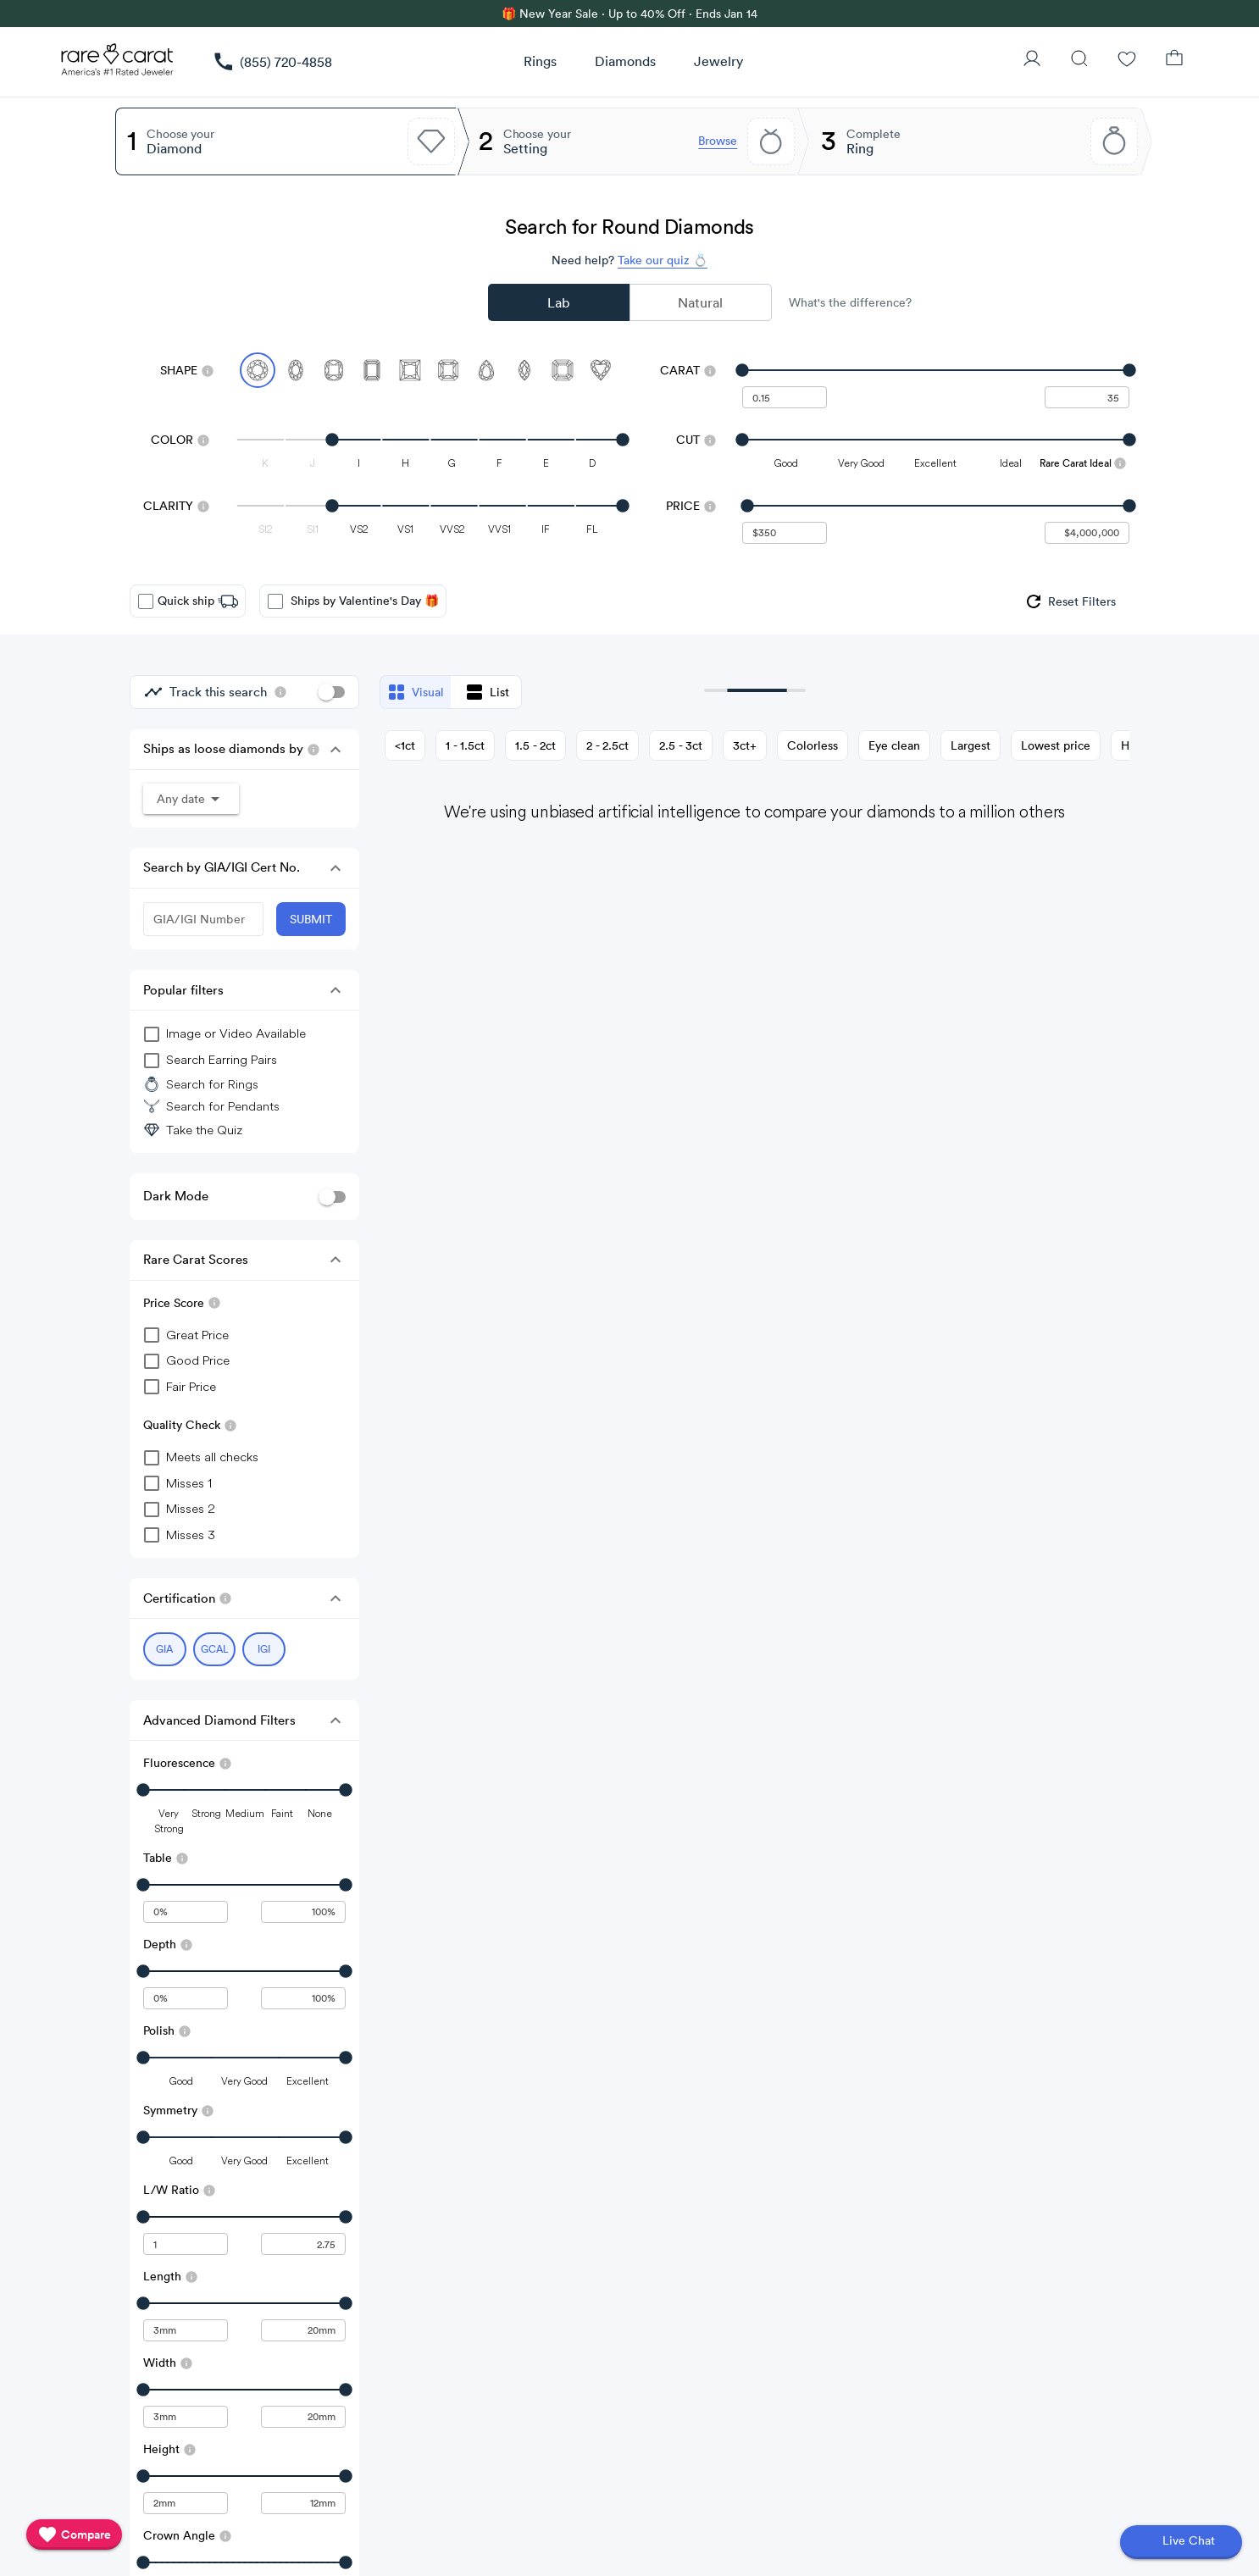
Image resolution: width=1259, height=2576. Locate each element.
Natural (700, 302)
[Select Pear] (486, 370)
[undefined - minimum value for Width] (185, 2417)
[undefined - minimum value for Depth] (185, 1998)
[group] (1069, 601)
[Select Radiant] (448, 370)
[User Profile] (1032, 60)
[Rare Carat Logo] (118, 63)
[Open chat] (1181, 2542)
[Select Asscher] (562, 370)
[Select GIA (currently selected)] (164, 1649)
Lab (558, 302)
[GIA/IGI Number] (203, 919)
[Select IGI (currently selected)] (264, 1649)
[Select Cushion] (334, 370)
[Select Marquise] (524, 370)
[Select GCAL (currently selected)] (214, 1649)
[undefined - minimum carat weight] (784, 397)
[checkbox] (145, 601)
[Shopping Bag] (1174, 60)
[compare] (74, 2534)
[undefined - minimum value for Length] (185, 2330)
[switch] (331, 692)
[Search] (1079, 60)
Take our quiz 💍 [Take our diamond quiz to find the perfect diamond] (662, 260)
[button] (335, 750)
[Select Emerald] (372, 370)
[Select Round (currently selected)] (257, 370)
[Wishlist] (1126, 60)
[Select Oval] (295, 370)
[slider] (935, 370)
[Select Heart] (600, 370)
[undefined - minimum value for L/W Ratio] (185, 2244)
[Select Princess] (410, 370)
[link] (272, 62)
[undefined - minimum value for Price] (784, 533)
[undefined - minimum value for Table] (185, 1912)
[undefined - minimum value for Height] (185, 2503)
